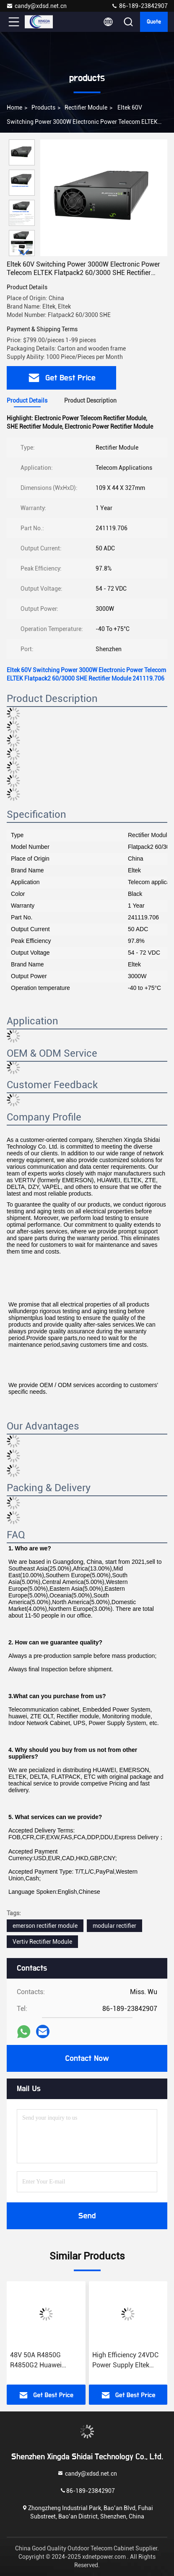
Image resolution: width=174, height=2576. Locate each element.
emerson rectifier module (45, 1925)
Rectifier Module (86, 107)
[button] (24, 252)
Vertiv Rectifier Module (42, 1941)
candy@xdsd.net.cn (36, 6)
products (43, 107)
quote (154, 22)
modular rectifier (114, 1925)
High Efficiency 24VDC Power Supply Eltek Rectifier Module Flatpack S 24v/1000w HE (125, 2360)
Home (14, 107)
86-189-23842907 (139, 6)
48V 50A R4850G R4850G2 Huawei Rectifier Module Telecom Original (36, 2360)
